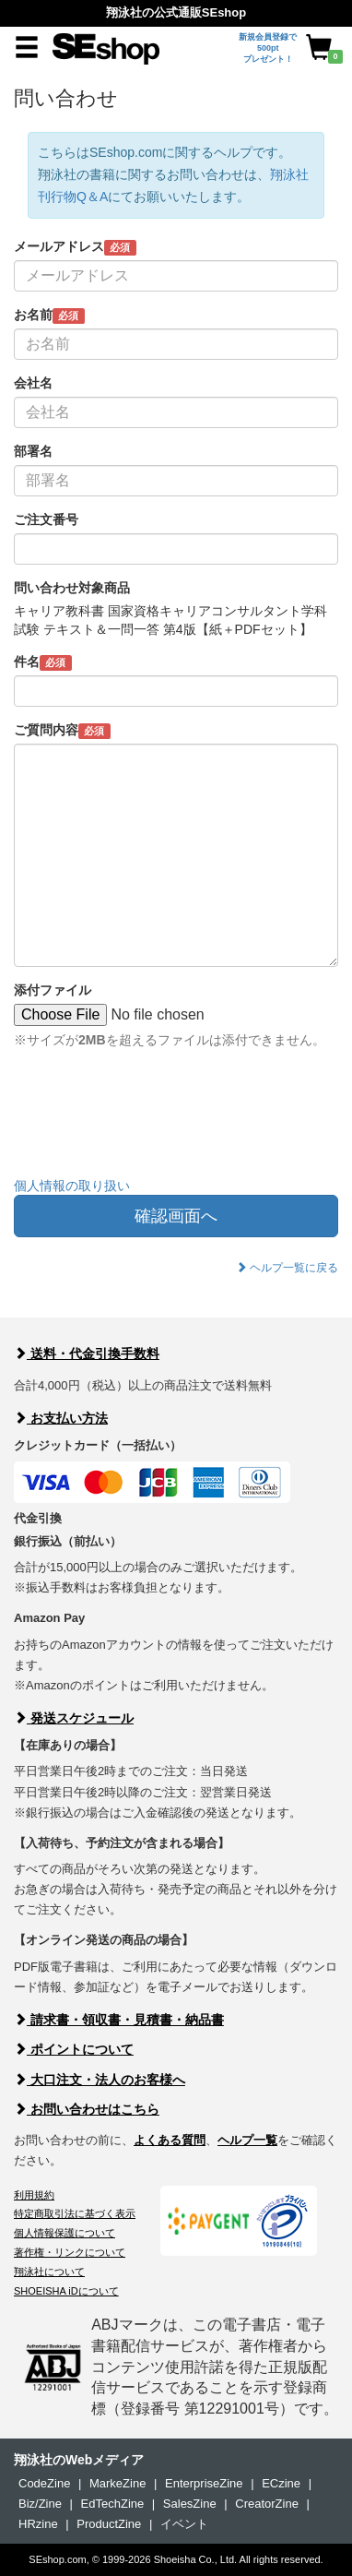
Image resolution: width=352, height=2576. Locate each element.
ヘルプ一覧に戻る (287, 1267)
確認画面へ (176, 1216)
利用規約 (34, 2194)
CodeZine (44, 2483)
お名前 (49, 315)
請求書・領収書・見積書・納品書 (119, 2019)
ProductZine (108, 2524)
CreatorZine (267, 2503)
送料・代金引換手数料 (86, 1353)
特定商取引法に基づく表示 (74, 2213)
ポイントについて (74, 2049)
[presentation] (154, 1127)
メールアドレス (75, 247)
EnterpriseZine (204, 2483)
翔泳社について (49, 2271)
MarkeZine (117, 2483)
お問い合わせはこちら (86, 2109)
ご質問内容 (62, 730)
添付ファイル (52, 990)
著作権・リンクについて (69, 2252)
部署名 (33, 451)
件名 (43, 662)
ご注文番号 (46, 519)
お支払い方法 (61, 1418)
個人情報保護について (64, 2232)
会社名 (33, 383)
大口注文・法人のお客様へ (99, 2079)
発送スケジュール (74, 1718)
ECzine (281, 2483)
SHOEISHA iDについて (66, 2290)
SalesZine (190, 2503)
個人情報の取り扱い (72, 1185)
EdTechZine (113, 2503)
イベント (184, 2524)
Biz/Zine (40, 2503)
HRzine (38, 2524)
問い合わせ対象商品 (72, 587)
